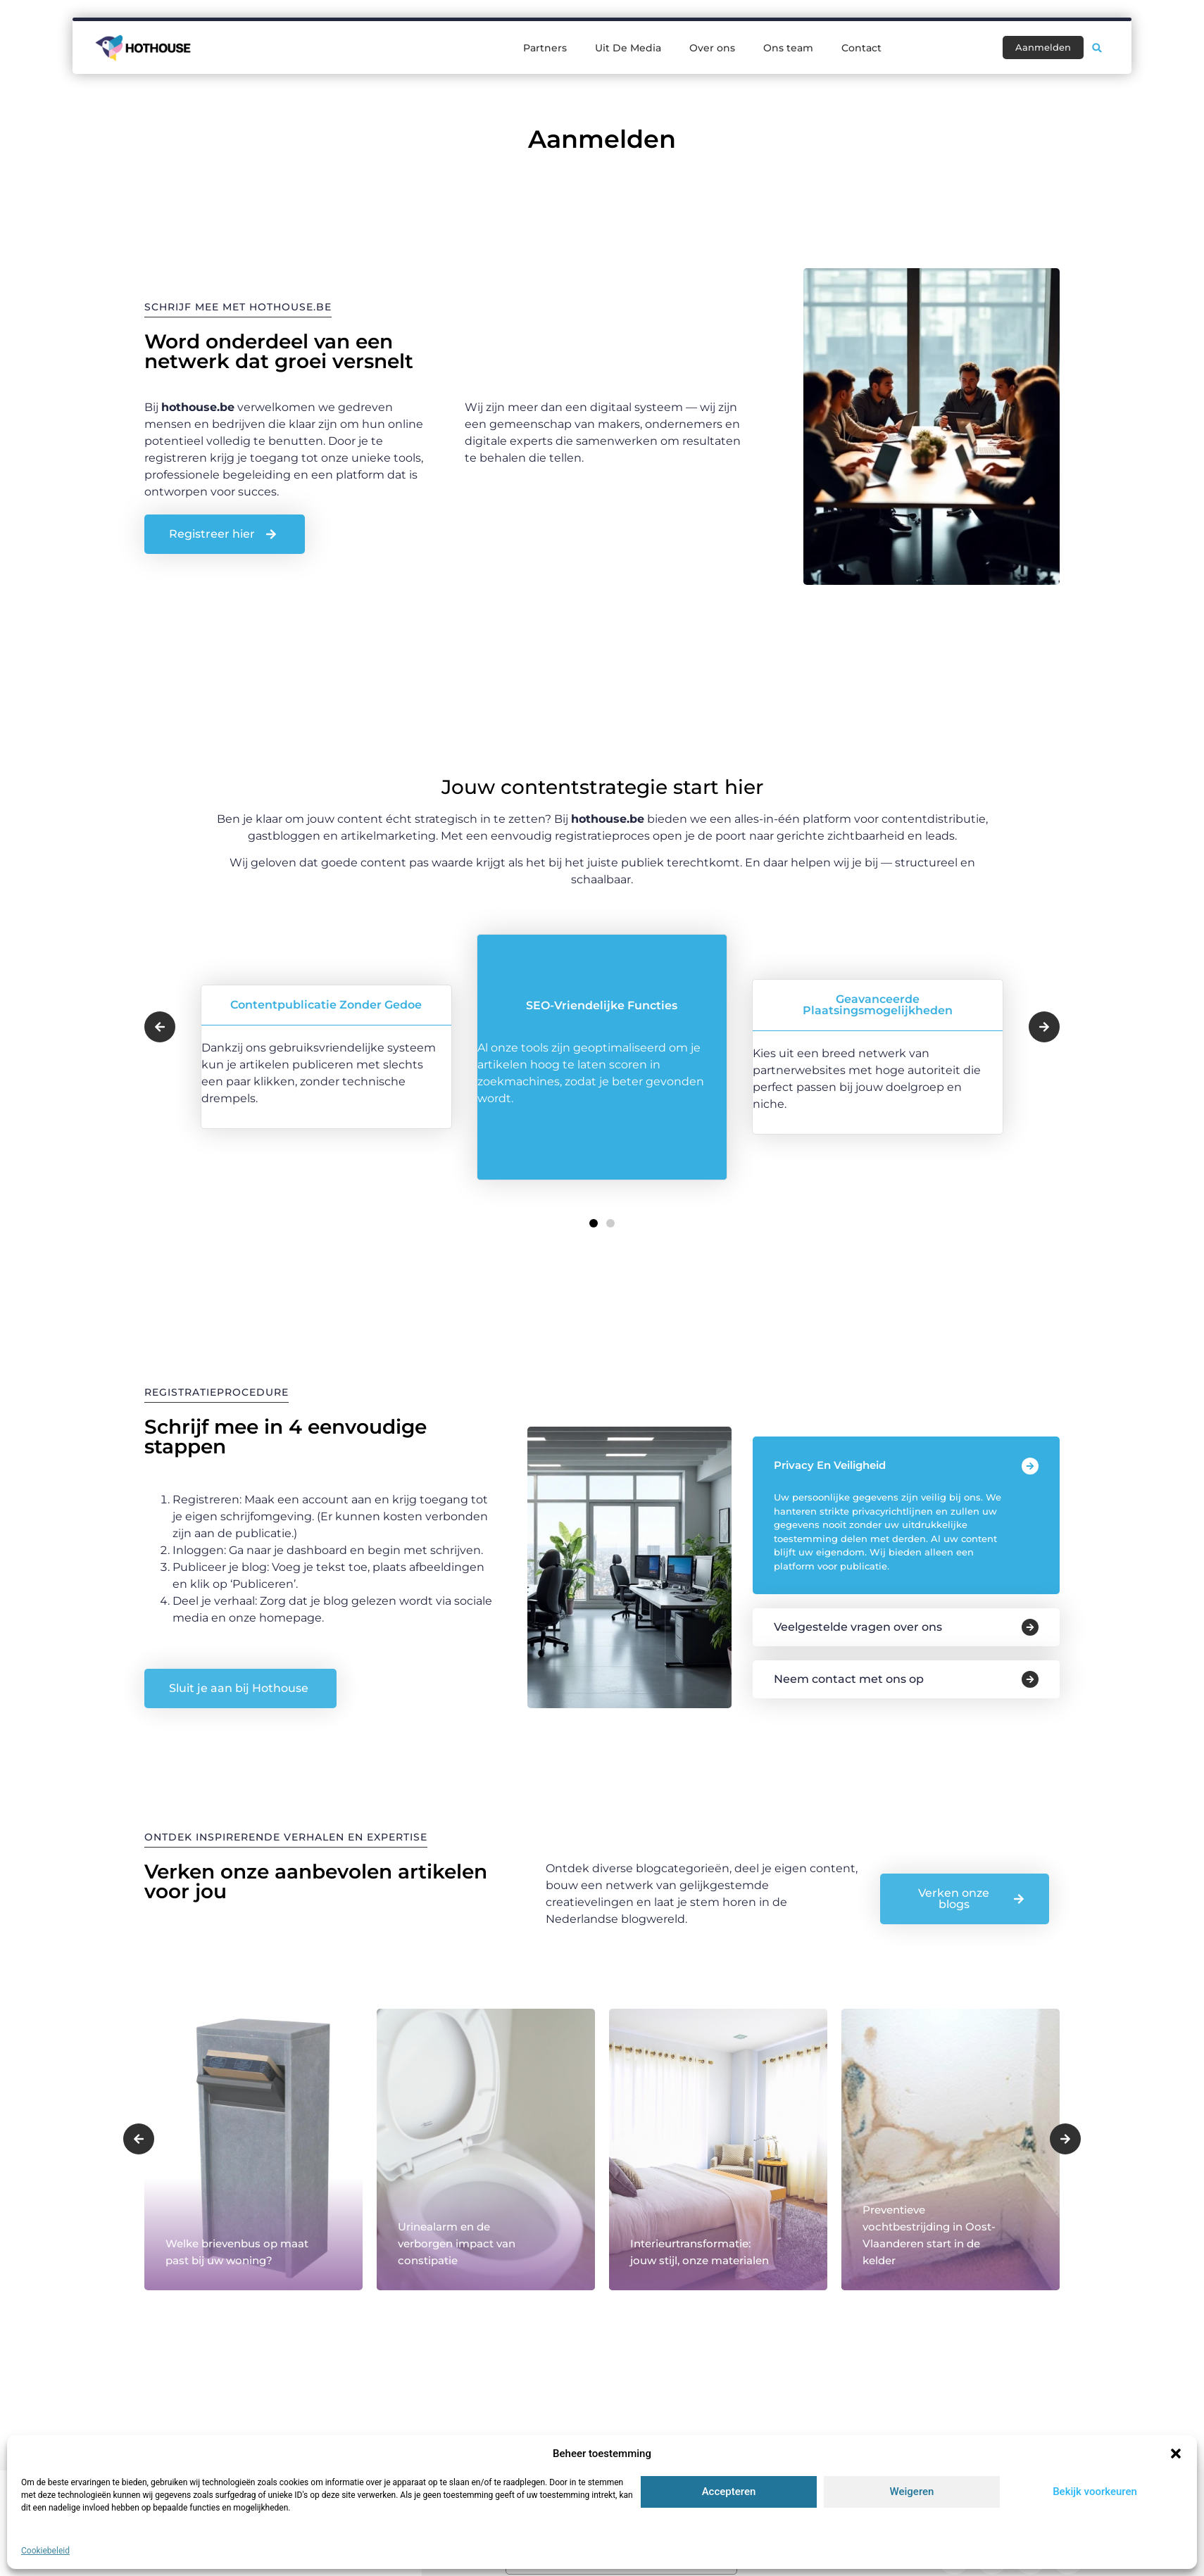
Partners (545, 48)
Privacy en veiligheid (830, 1465)
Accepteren (729, 2491)
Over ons (712, 48)
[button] (1176, 2453)
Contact (861, 48)
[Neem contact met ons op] (1030, 1679)
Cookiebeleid (45, 2551)
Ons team (788, 48)
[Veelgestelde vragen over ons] (1030, 1627)
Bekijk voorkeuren (1095, 2491)
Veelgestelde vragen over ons (858, 1627)
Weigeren (912, 2491)
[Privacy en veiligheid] (1030, 1466)
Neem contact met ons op (849, 1679)
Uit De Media (628, 48)
